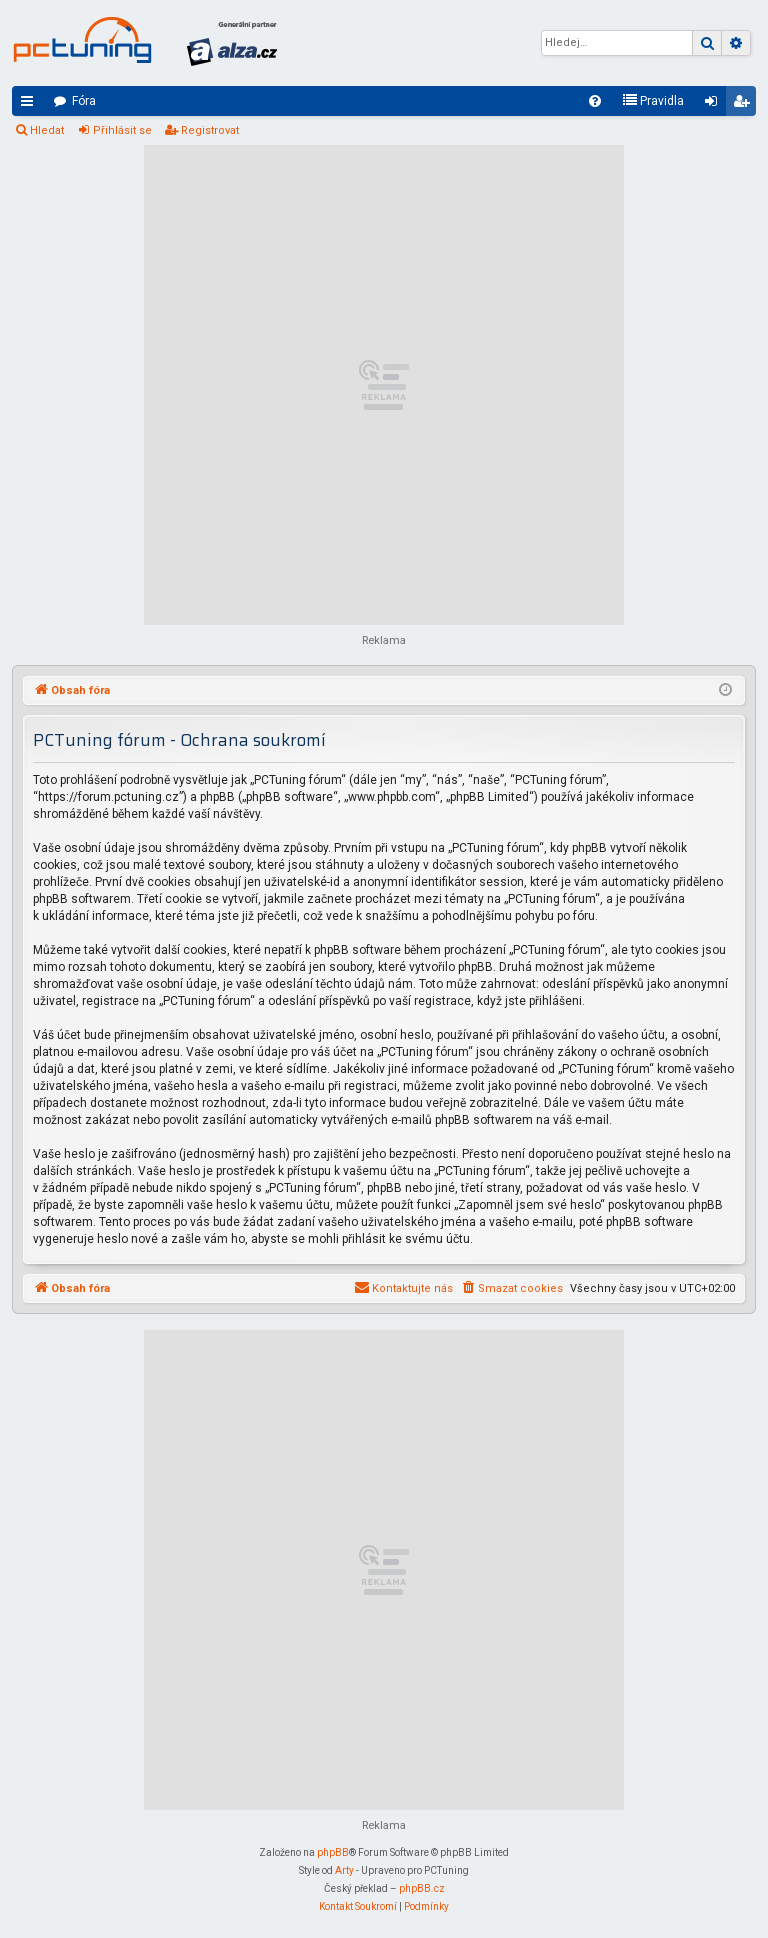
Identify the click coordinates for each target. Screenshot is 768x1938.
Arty (344, 1870)
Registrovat (210, 130)
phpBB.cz (422, 1888)
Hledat (47, 130)
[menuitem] (595, 101)
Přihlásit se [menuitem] (715, 105)
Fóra (84, 101)
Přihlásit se (122, 130)
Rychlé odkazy (31, 105)
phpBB (333, 1852)
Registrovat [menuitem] (745, 105)
